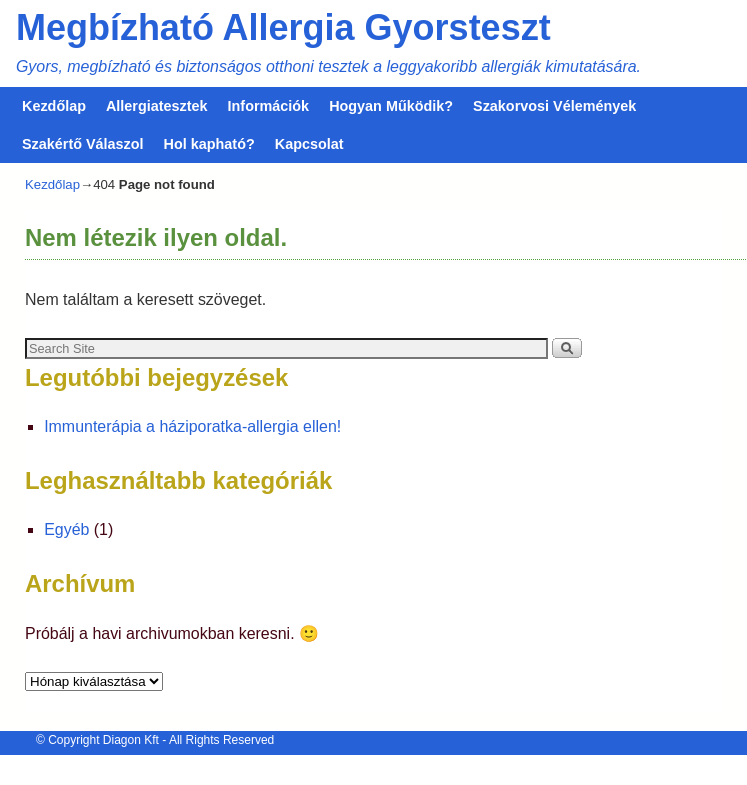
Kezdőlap (54, 106)
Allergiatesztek (157, 106)
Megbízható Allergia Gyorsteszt (283, 27)
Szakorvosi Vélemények (554, 106)
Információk (269, 106)
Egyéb (66, 529)
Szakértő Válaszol (83, 144)
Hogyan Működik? (391, 106)
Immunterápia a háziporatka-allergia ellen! (192, 426)
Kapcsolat (309, 144)
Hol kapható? (209, 144)
